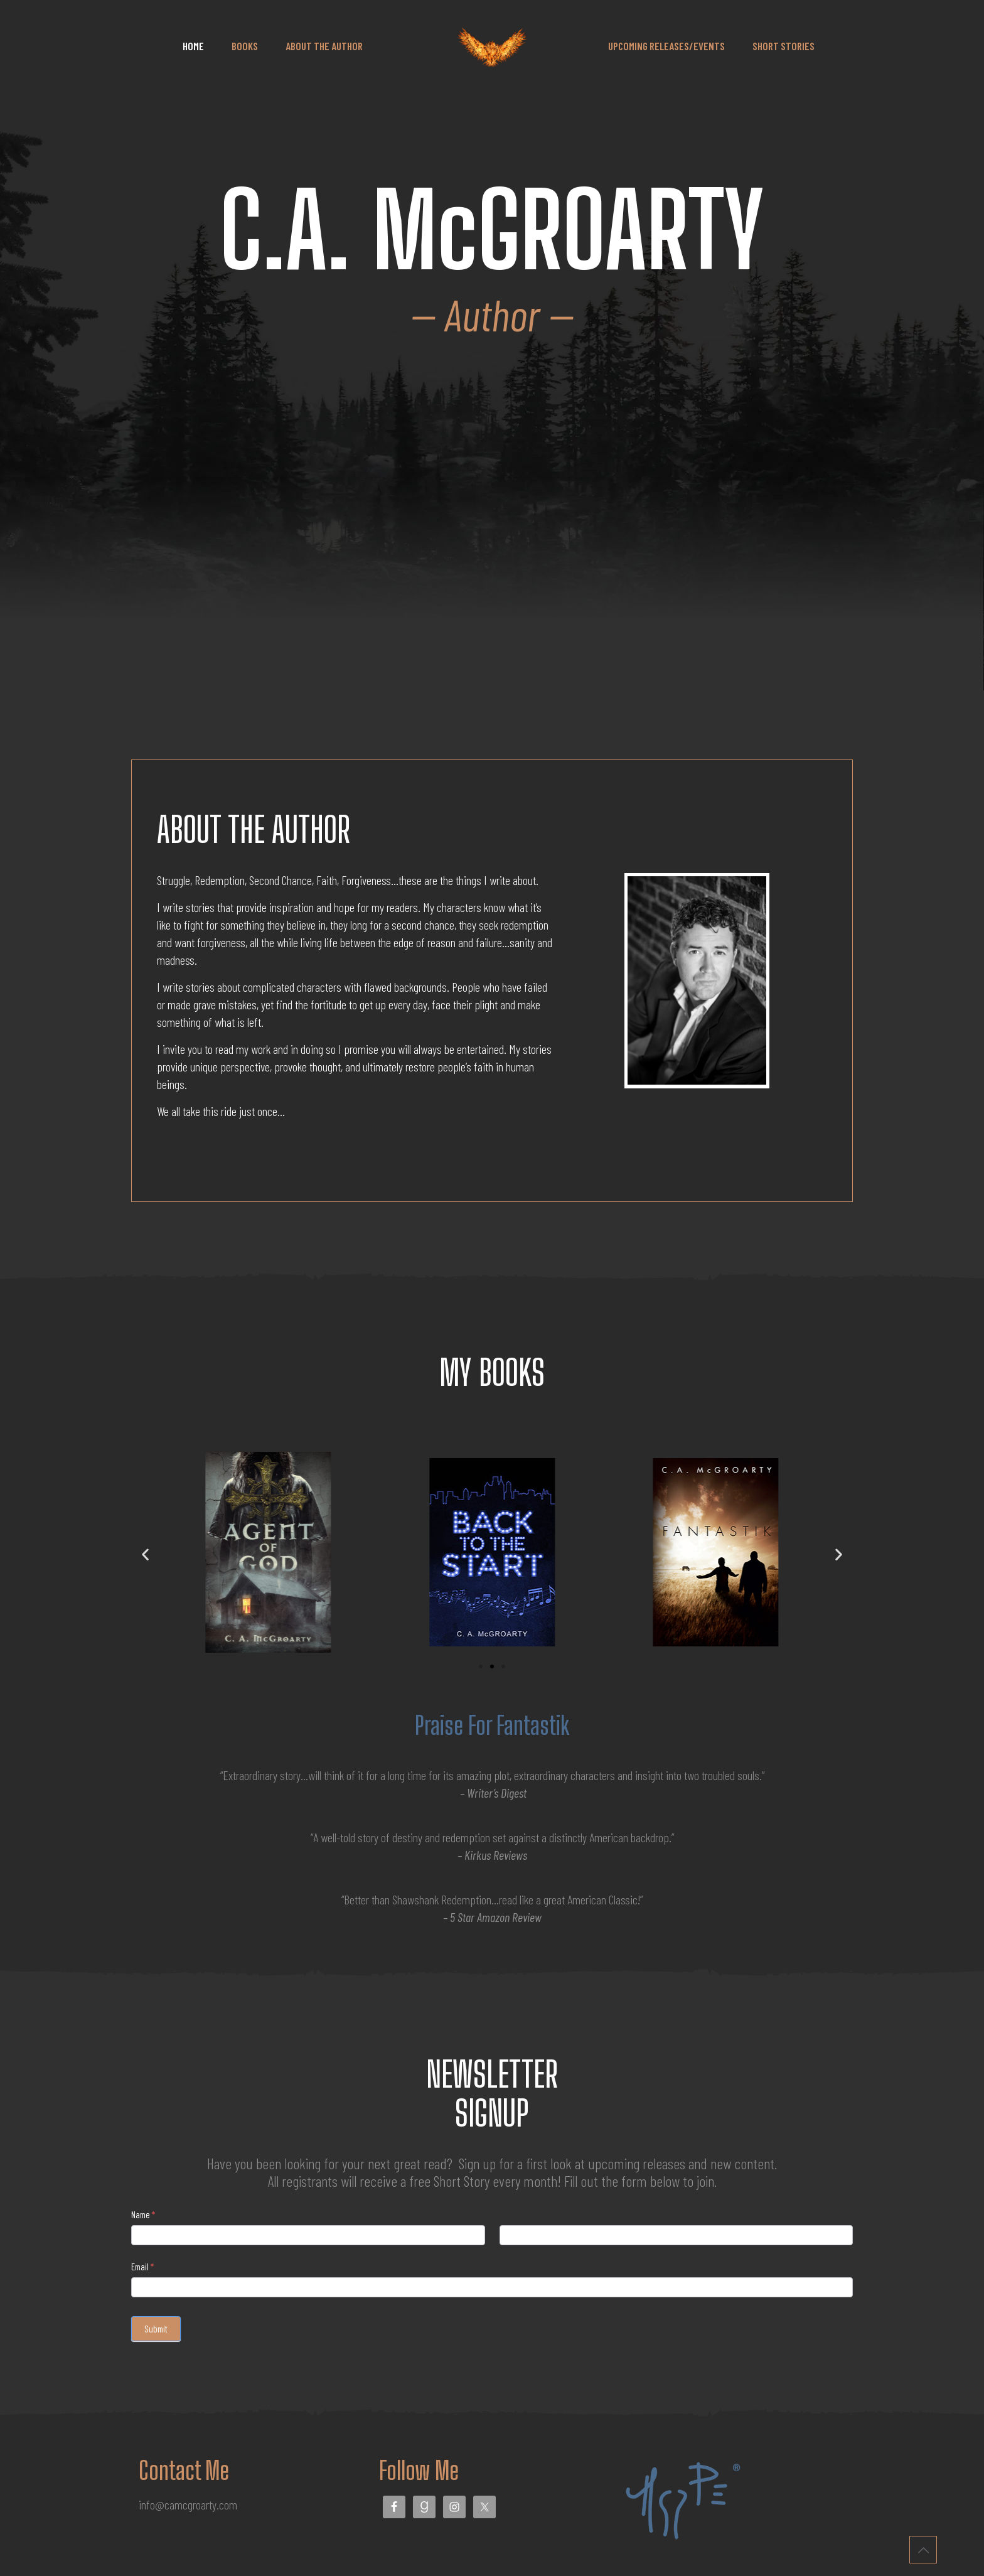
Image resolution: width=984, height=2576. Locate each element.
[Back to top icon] (923, 2549)
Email (142, 2266)
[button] (145, 1554)
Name (143, 2214)
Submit (156, 2328)
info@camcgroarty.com (188, 2504)
